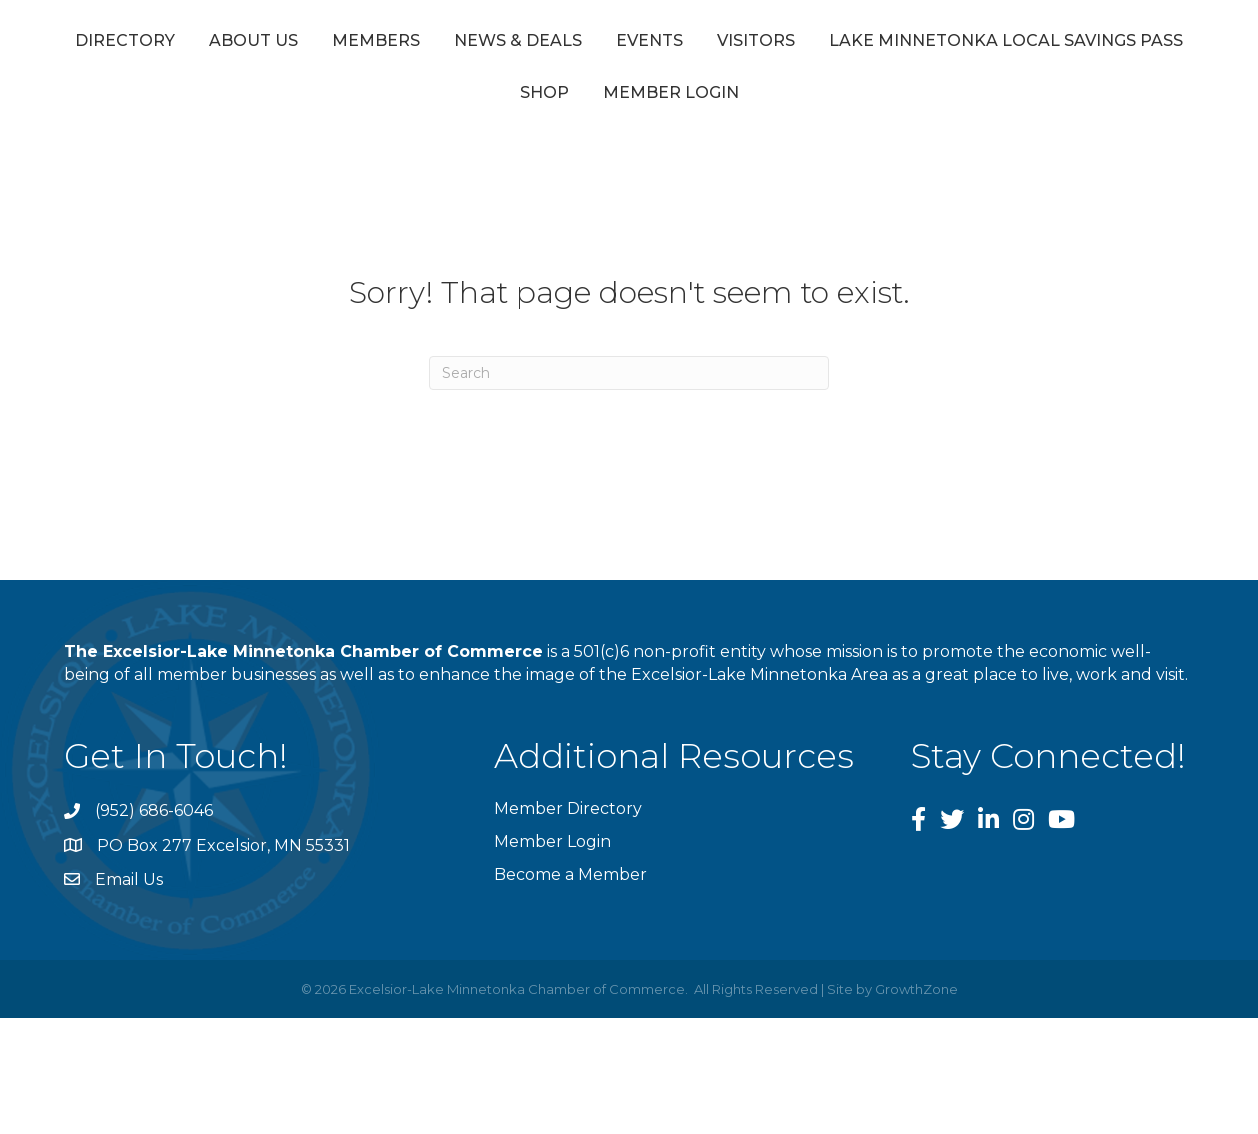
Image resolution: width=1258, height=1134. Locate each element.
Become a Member (570, 882)
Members (430, 43)
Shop (738, 100)
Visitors (1090, 43)
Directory (179, 43)
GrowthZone (916, 996)
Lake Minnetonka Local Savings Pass (503, 100)
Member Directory (568, 816)
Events (703, 43)
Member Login (865, 100)
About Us (307, 43)
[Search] (629, 380)
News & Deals (572, 43)
